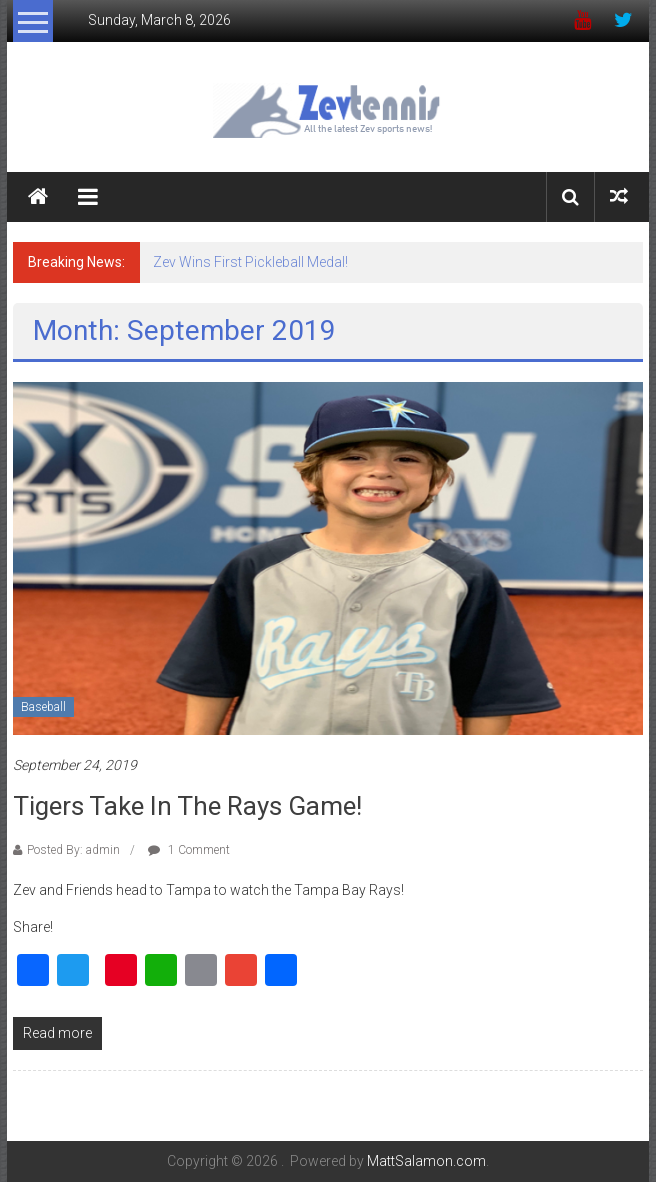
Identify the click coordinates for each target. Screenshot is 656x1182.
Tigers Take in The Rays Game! (187, 806)
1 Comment (189, 850)
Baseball (43, 707)
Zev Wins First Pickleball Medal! (250, 262)
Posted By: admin (73, 850)
